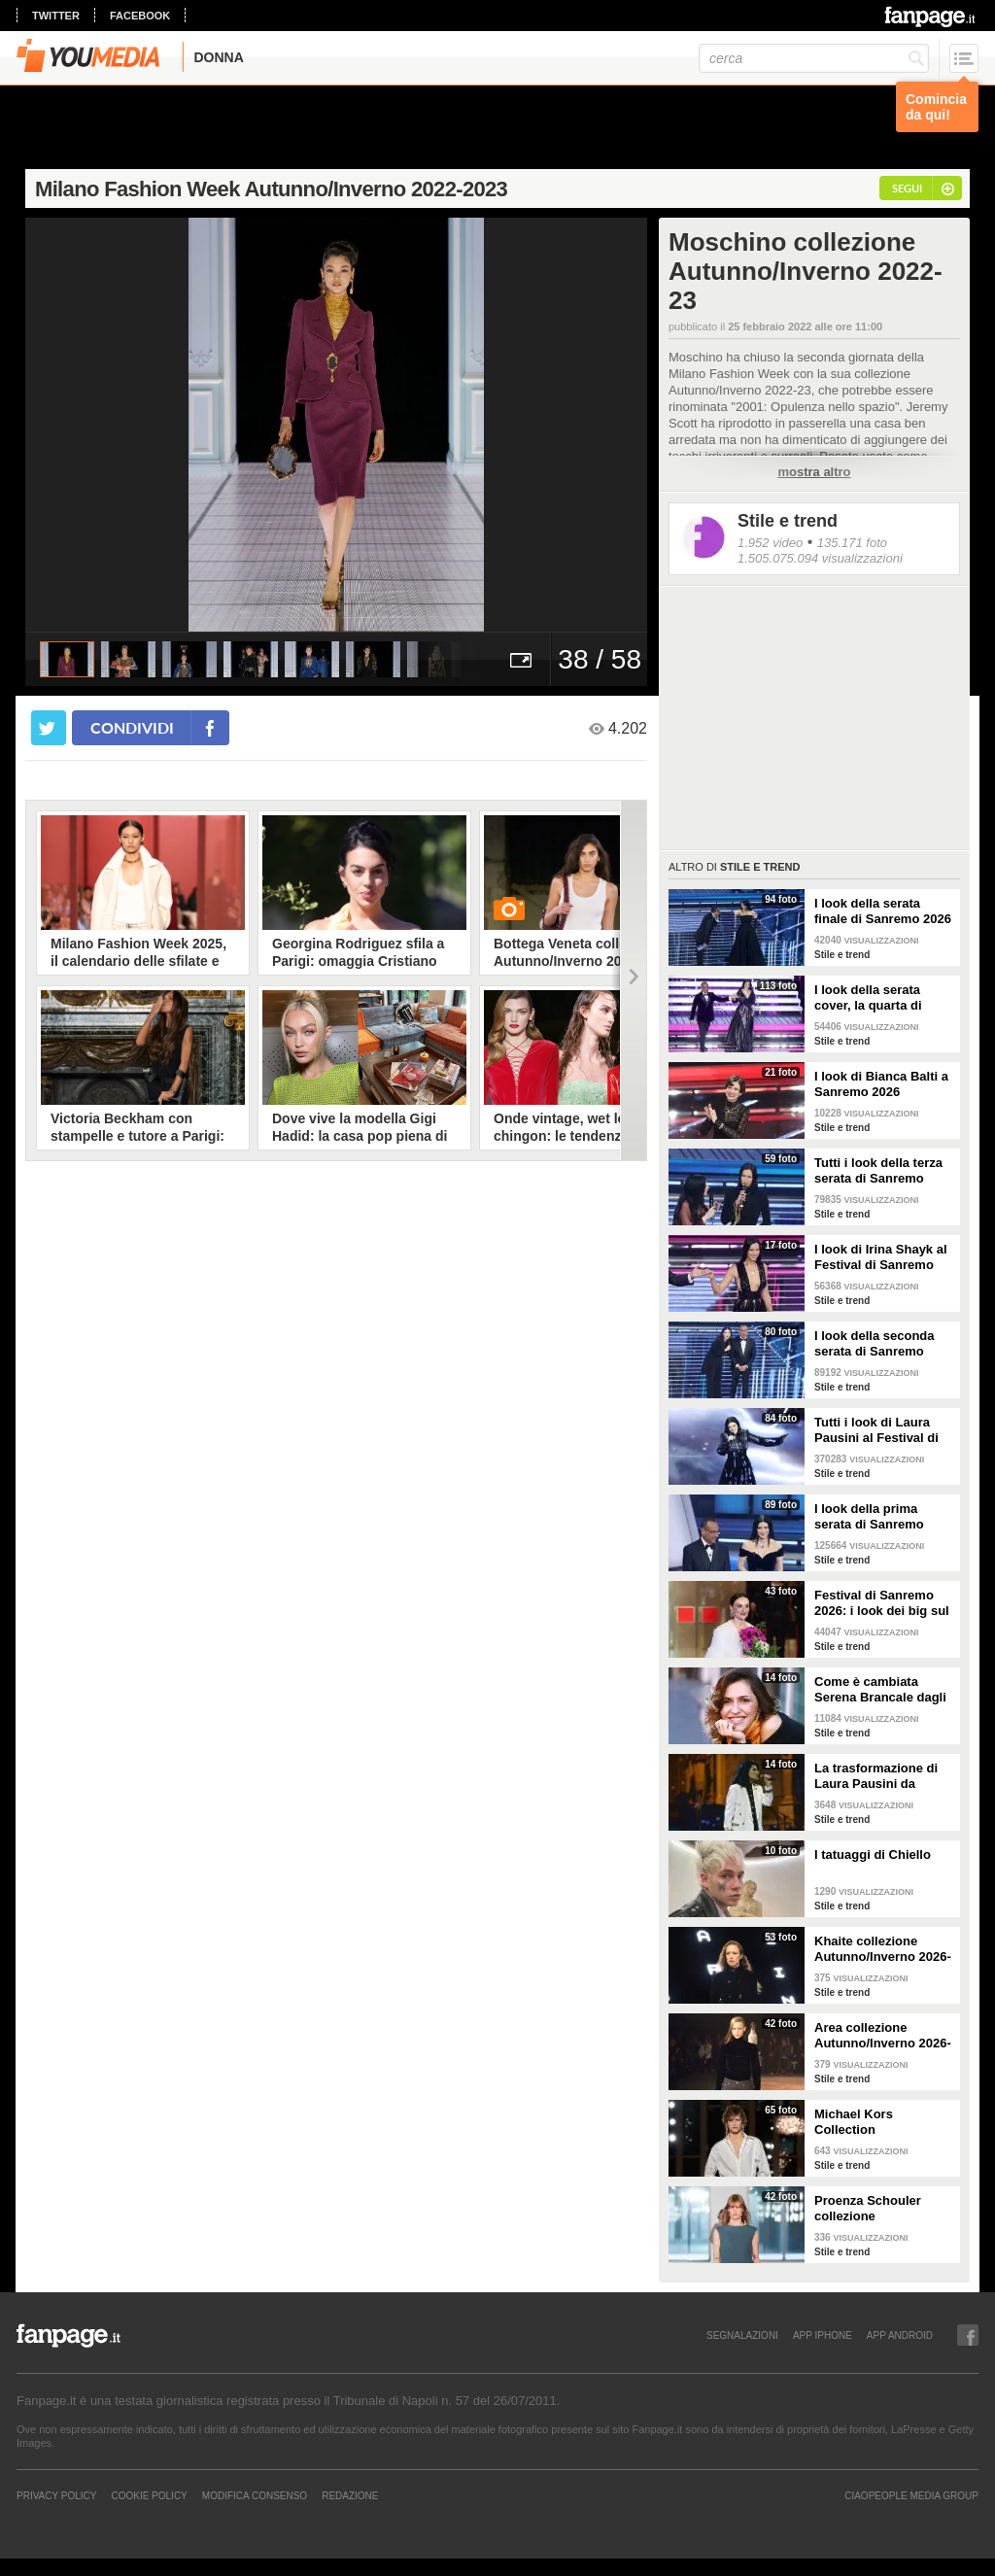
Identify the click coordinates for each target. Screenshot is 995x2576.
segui (907, 188)
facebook (140, 15)
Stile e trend (788, 521)
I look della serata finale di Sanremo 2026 (882, 911)
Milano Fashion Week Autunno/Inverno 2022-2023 (271, 189)
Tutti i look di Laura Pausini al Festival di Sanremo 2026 (876, 1430)
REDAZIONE (350, 2495)
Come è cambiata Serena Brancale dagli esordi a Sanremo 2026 (883, 1689)
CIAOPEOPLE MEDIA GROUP (911, 2495)
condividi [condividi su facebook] (132, 727)
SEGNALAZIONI (742, 2335)
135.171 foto (852, 542)
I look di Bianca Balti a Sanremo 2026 (881, 1084)
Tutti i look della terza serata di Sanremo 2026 (878, 1170)
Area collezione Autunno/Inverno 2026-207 (882, 2035)
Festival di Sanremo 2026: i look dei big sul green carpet (881, 1603)
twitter (56, 15)
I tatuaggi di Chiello (872, 1854)
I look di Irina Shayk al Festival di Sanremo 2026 (880, 1257)
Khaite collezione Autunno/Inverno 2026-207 (882, 1949)
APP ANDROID (900, 2335)
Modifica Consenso (254, 2495)
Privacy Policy (56, 2495)
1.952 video (770, 542)
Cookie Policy (149, 2495)
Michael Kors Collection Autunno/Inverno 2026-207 (882, 2122)
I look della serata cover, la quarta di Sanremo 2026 (868, 997)
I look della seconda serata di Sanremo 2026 (874, 1343)
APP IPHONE (822, 2335)
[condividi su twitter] (48, 727)
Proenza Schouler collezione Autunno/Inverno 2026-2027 (882, 2208)
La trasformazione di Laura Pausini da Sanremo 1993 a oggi (877, 1776)
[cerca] (814, 58)
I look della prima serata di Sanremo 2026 (869, 1516)
